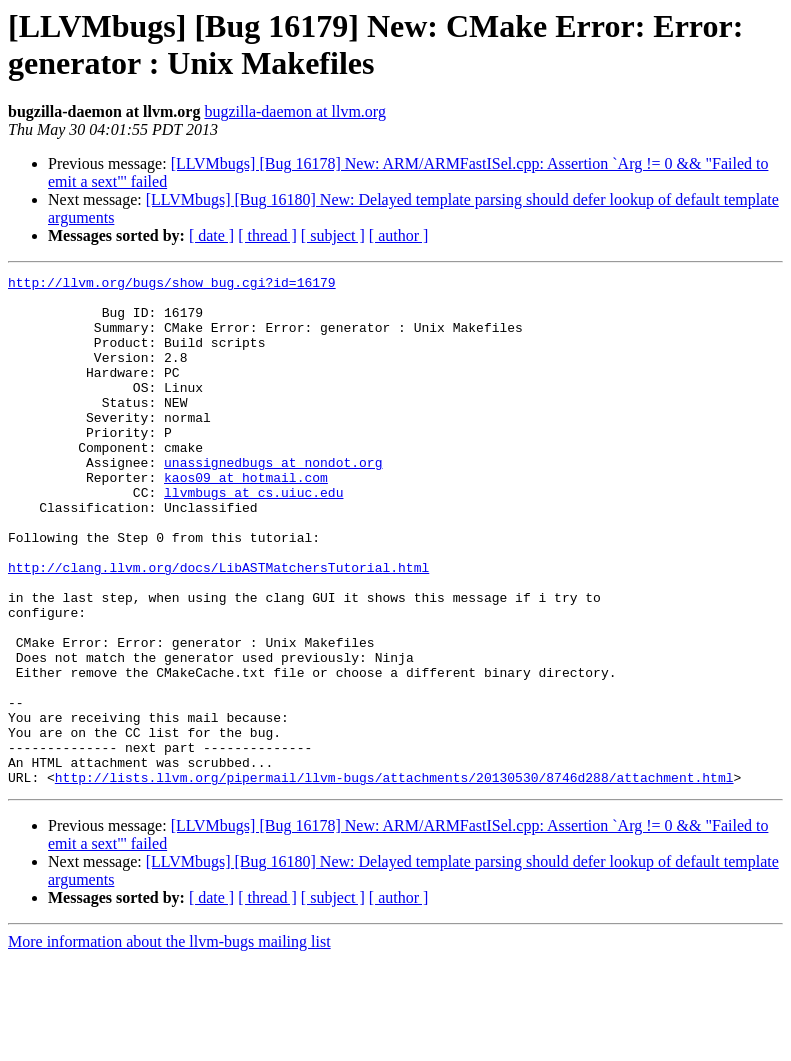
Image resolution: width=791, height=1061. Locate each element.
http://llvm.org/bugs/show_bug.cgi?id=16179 (172, 285)
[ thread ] (267, 235)
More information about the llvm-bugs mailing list (169, 1043)
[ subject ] (333, 235)
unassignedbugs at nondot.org (273, 501)
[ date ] (211, 235)
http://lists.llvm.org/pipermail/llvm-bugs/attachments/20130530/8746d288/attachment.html (394, 879)
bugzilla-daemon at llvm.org (294, 111)
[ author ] (399, 235)
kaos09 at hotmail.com (246, 519)
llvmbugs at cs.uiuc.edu (253, 537)
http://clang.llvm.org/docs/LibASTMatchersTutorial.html (218, 627)
